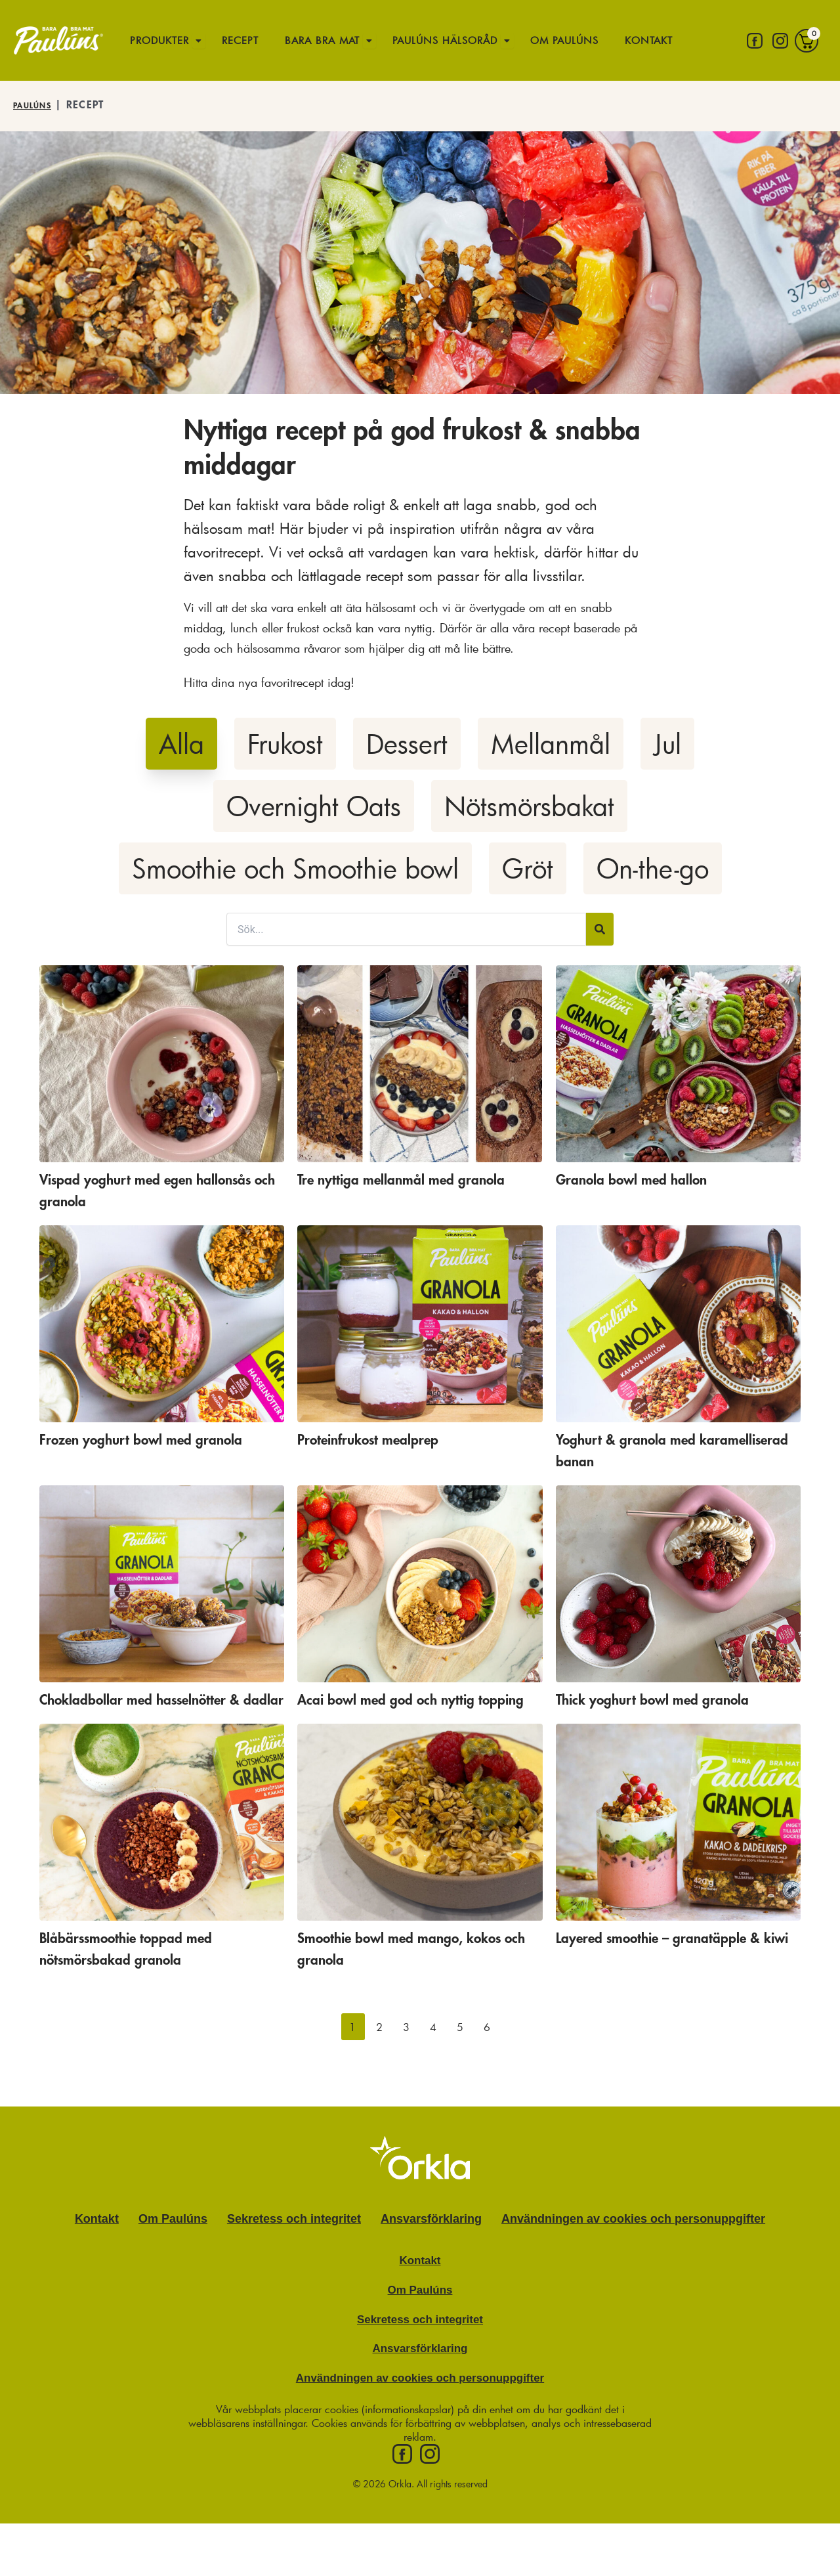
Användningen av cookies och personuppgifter (633, 2240)
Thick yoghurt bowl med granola (678, 1699)
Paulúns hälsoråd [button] (466, 39)
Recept (245, 39)
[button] (353, 2048)
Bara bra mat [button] (329, 39)
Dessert (407, 743)
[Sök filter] (406, 929)
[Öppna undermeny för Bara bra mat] (384, 40)
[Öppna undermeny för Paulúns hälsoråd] (538, 40)
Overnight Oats (313, 806)
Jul (667, 743)
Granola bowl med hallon (651, 1179)
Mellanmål (550, 743)
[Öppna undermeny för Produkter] (205, 40)
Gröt (527, 868)
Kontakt (153, 92)
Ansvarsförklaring (431, 2240)
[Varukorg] (806, 66)
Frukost (285, 743)
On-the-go (653, 868)
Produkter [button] (160, 39)
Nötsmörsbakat (529, 806)
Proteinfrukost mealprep (387, 1439)
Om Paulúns (598, 39)
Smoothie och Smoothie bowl (295, 868)
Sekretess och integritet (294, 2240)
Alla (181, 743)
